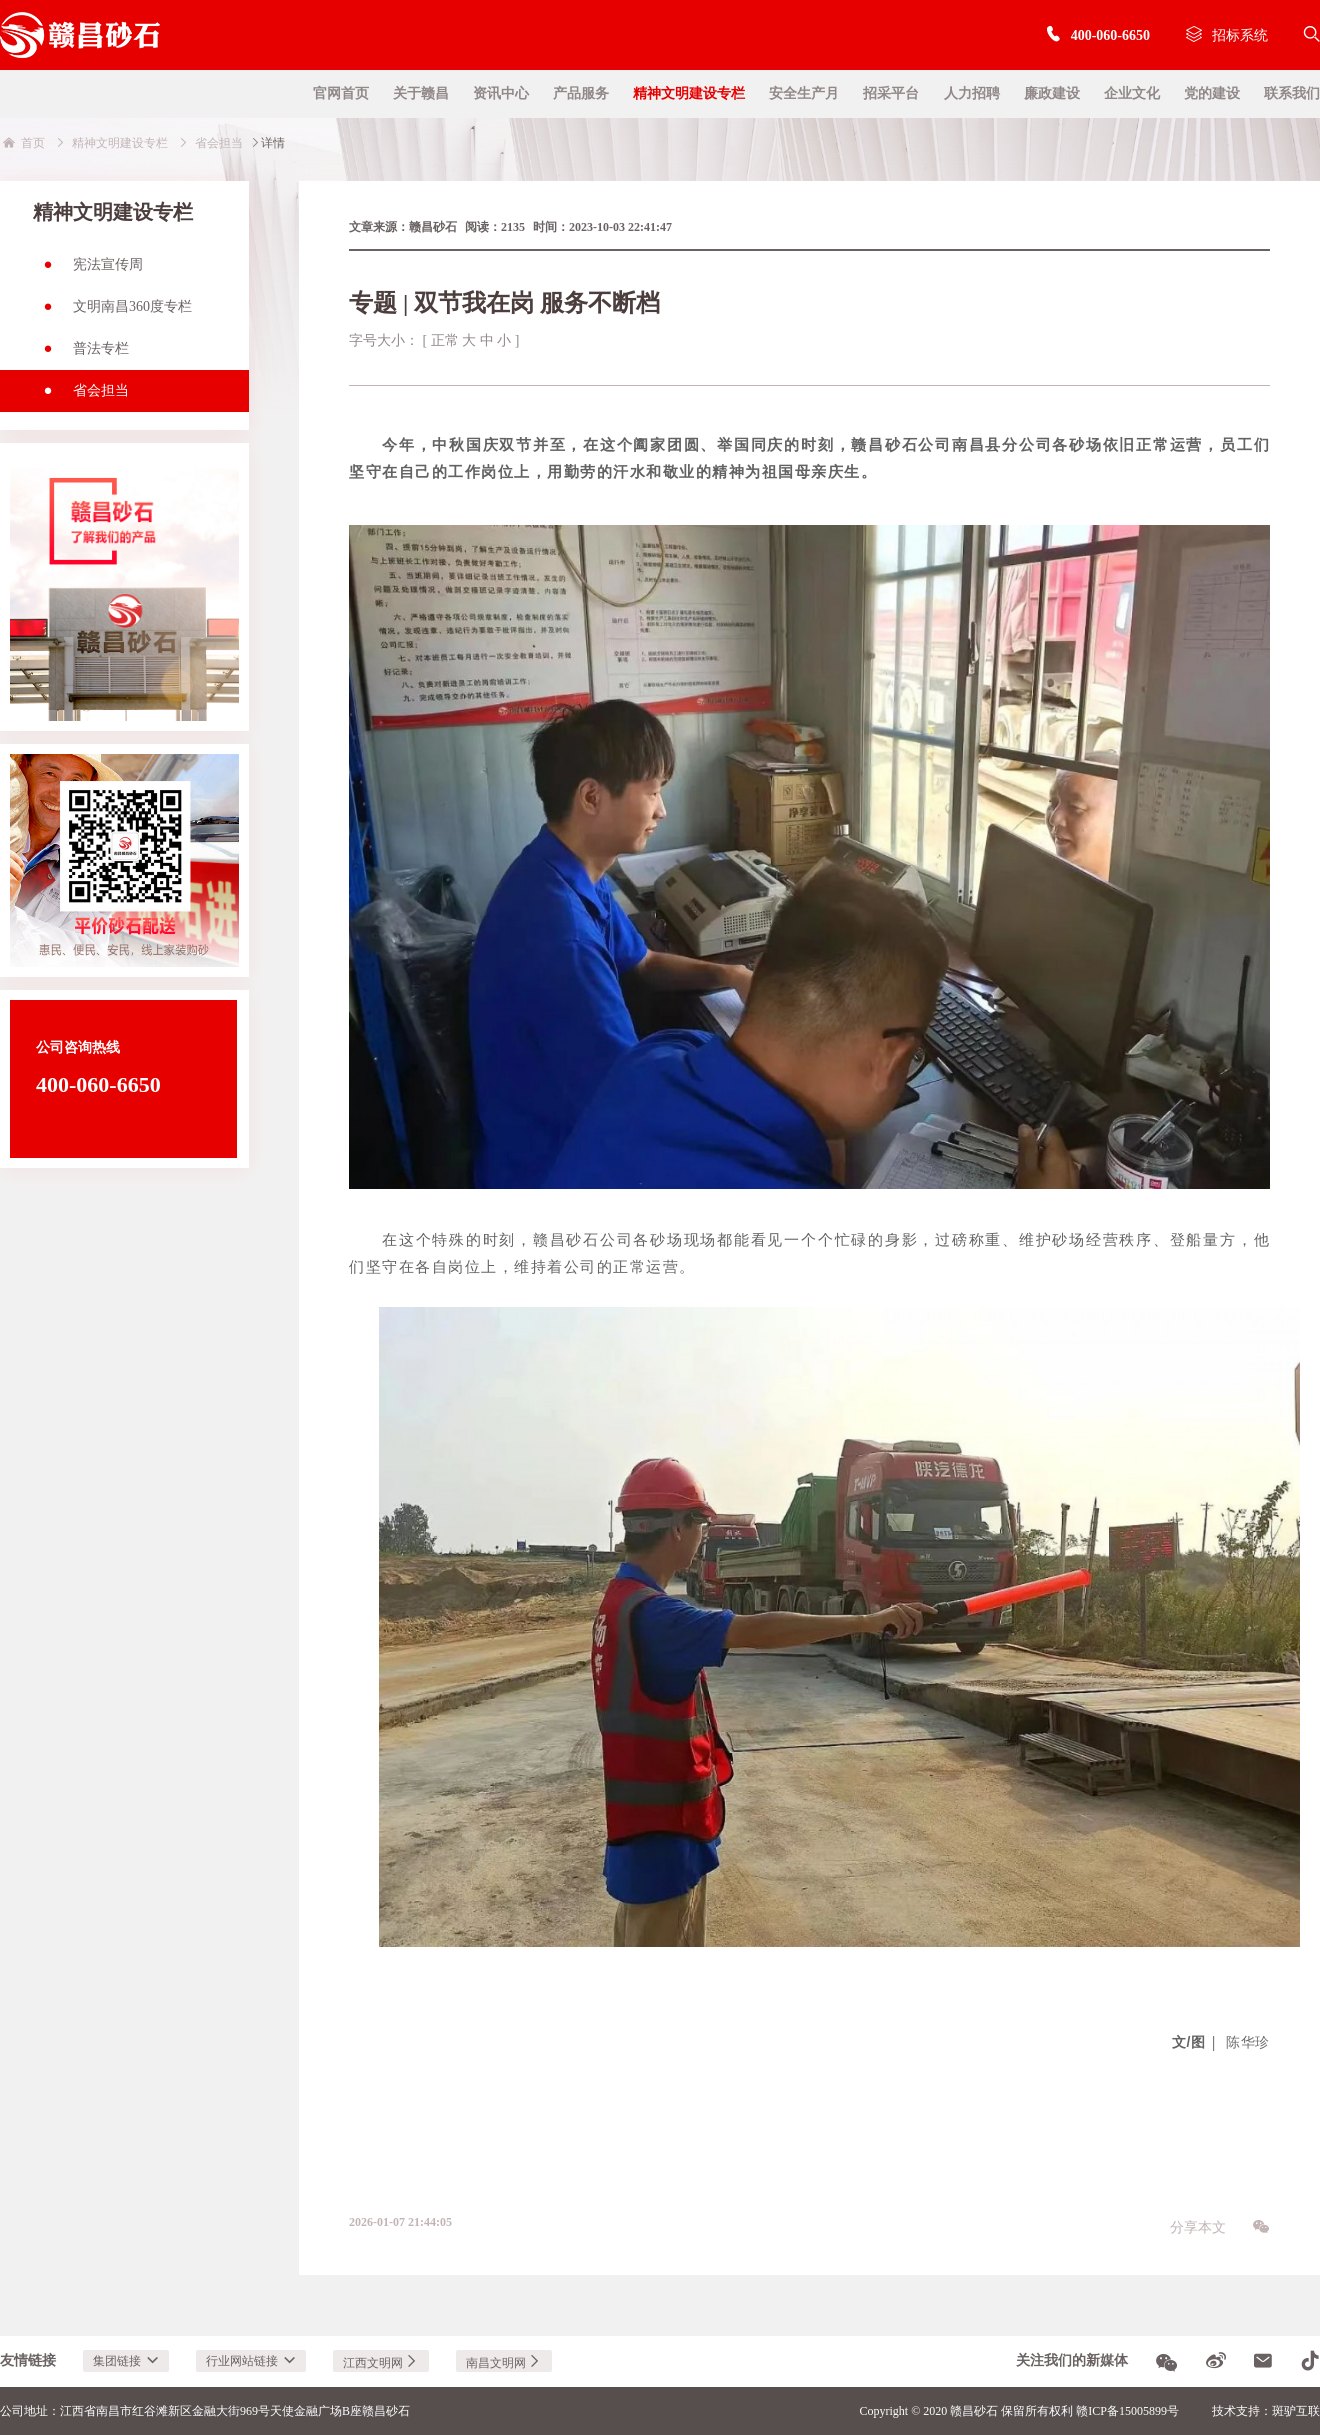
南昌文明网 (504, 2363)
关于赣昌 (421, 93)
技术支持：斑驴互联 (1266, 2411)
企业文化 (1132, 93)
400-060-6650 (1097, 35)
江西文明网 (381, 2363)
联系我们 (1292, 93)
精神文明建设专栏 (689, 93)
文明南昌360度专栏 (112, 313)
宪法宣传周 (88, 271)
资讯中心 (501, 93)
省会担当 (81, 397)
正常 (445, 340)
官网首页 (341, 93)
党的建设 (1212, 93)
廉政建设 (1052, 93)
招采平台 (891, 93)
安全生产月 (804, 93)
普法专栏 (81, 355)
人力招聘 (972, 93)
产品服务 (581, 93)
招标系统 (1227, 35)
